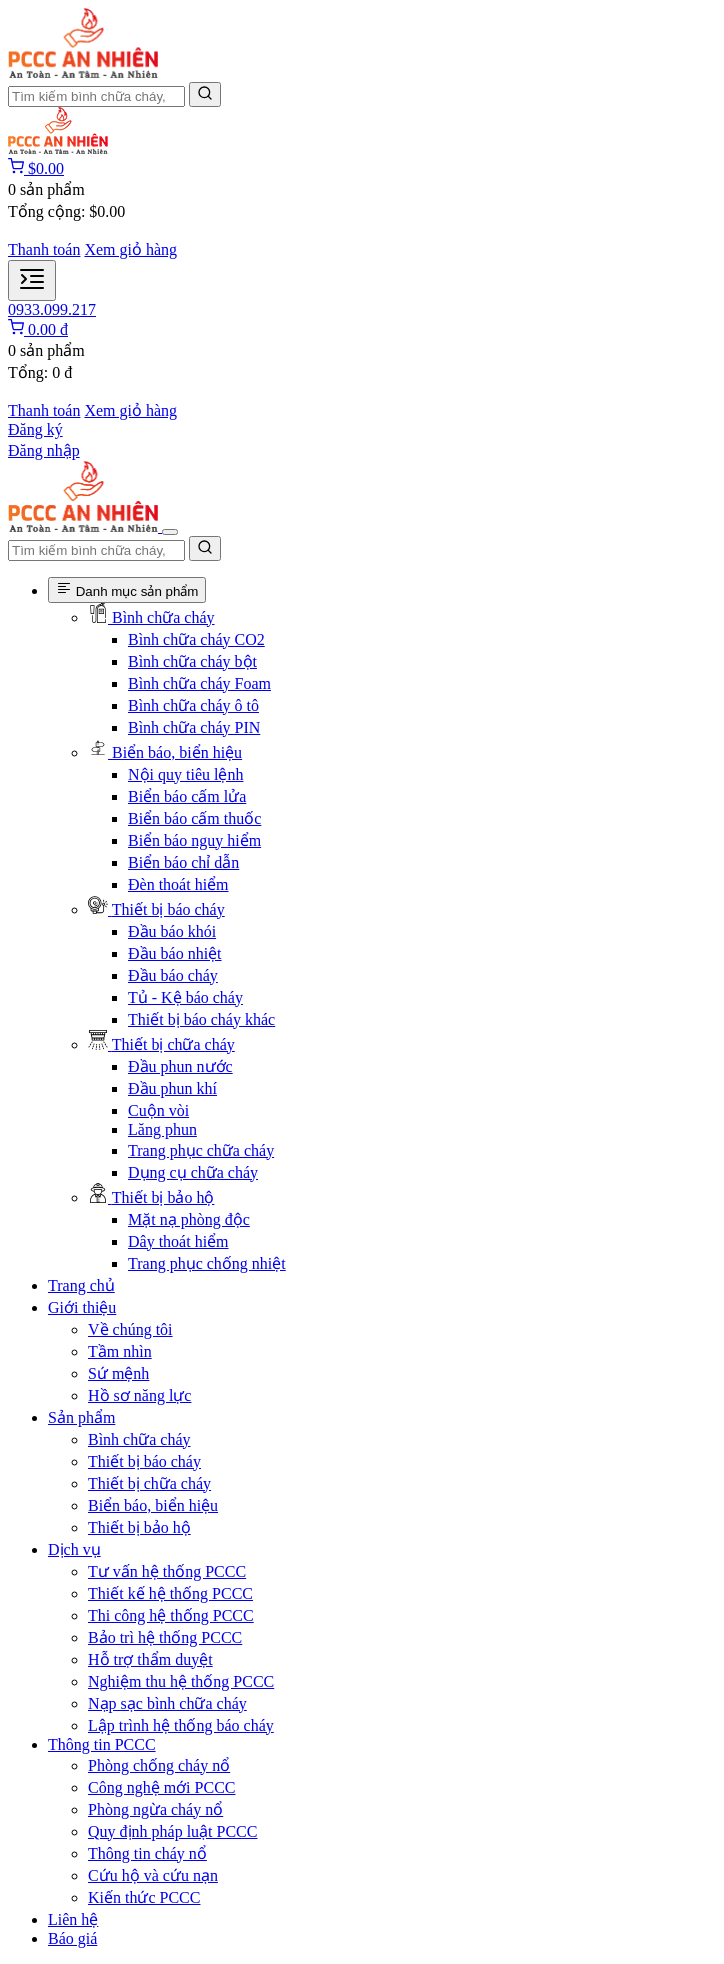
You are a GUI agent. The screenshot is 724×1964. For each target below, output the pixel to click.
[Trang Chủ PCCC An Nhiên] (83, 72)
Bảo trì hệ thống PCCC (165, 1637)
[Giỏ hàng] (36, 168)
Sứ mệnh (118, 1373)
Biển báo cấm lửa (187, 796)
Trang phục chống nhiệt (207, 1263)
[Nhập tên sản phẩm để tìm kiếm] (96, 96)
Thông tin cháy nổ (147, 1853)
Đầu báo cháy (173, 975)
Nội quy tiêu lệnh (185, 774)
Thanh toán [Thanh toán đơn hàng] (44, 249)
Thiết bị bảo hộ (139, 1527)
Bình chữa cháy (139, 1439)
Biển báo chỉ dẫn (183, 862)
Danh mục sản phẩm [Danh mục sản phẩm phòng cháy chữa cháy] (127, 589)
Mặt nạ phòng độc (189, 1219)
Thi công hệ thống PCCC (171, 1615)
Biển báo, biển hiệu (153, 1505)
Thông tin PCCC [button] (102, 1744)
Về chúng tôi (130, 1329)
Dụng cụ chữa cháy (193, 1172)
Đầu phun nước (180, 1066)
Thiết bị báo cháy (144, 1461)
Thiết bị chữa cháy (149, 1483)
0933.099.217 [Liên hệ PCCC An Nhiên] (52, 309)
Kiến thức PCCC (144, 1897)
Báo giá (72, 1938)
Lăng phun (162, 1129)
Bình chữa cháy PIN (194, 727)
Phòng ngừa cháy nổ (155, 1809)
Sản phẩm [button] (81, 1417)
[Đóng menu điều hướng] (170, 532)
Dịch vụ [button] (74, 1549)
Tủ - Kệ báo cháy (185, 997)
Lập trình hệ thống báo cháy (181, 1725)
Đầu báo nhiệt (175, 953)
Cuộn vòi (158, 1110)
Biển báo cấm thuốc (194, 818)
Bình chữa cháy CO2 (196, 639)
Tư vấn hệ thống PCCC (167, 1571)
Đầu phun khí (172, 1088)
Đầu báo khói (172, 931)
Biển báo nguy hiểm (194, 840)
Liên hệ (73, 1919)
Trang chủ (81, 1285)
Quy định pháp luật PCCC (172, 1831)
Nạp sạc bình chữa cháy (167, 1703)
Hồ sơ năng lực (139, 1395)
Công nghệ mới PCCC (161, 1787)
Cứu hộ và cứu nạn (153, 1875)
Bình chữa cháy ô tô (193, 705)
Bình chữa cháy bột (192, 661)
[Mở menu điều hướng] (32, 280)
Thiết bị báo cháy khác (201, 1019)
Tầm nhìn (120, 1351)
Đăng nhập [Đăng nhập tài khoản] (44, 450)
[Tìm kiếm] (205, 94)
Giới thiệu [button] (82, 1307)
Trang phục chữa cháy (201, 1150)
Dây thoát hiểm (178, 1241)
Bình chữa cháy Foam (199, 683)
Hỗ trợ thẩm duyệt (150, 1659)
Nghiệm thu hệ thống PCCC (181, 1681)
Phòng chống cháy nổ (159, 1765)
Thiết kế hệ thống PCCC (170, 1593)
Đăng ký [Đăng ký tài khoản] (35, 429)
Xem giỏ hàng (130, 249)
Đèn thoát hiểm (178, 884)
